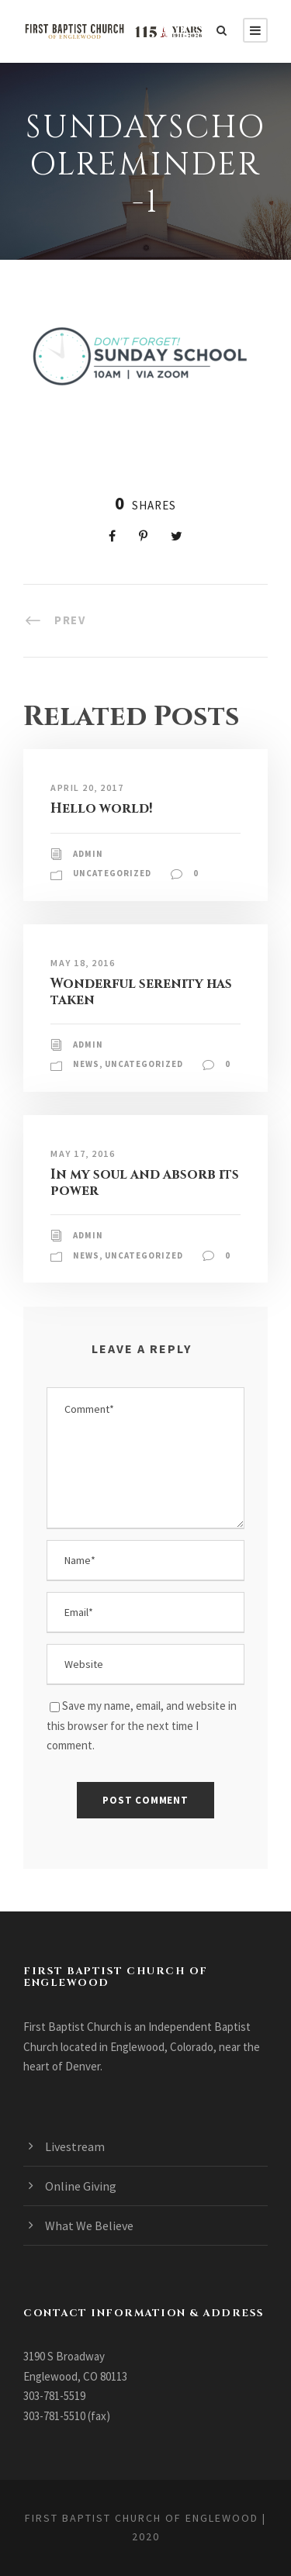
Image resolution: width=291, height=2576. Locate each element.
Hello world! (101, 808)
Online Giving (80, 2186)
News (86, 1063)
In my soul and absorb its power (144, 1182)
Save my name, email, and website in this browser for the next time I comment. (142, 1725)
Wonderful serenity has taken (141, 991)
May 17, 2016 (82, 1153)
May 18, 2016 (82, 963)
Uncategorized (112, 873)
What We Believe (89, 2225)
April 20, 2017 (86, 787)
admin (88, 853)
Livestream (75, 2146)
